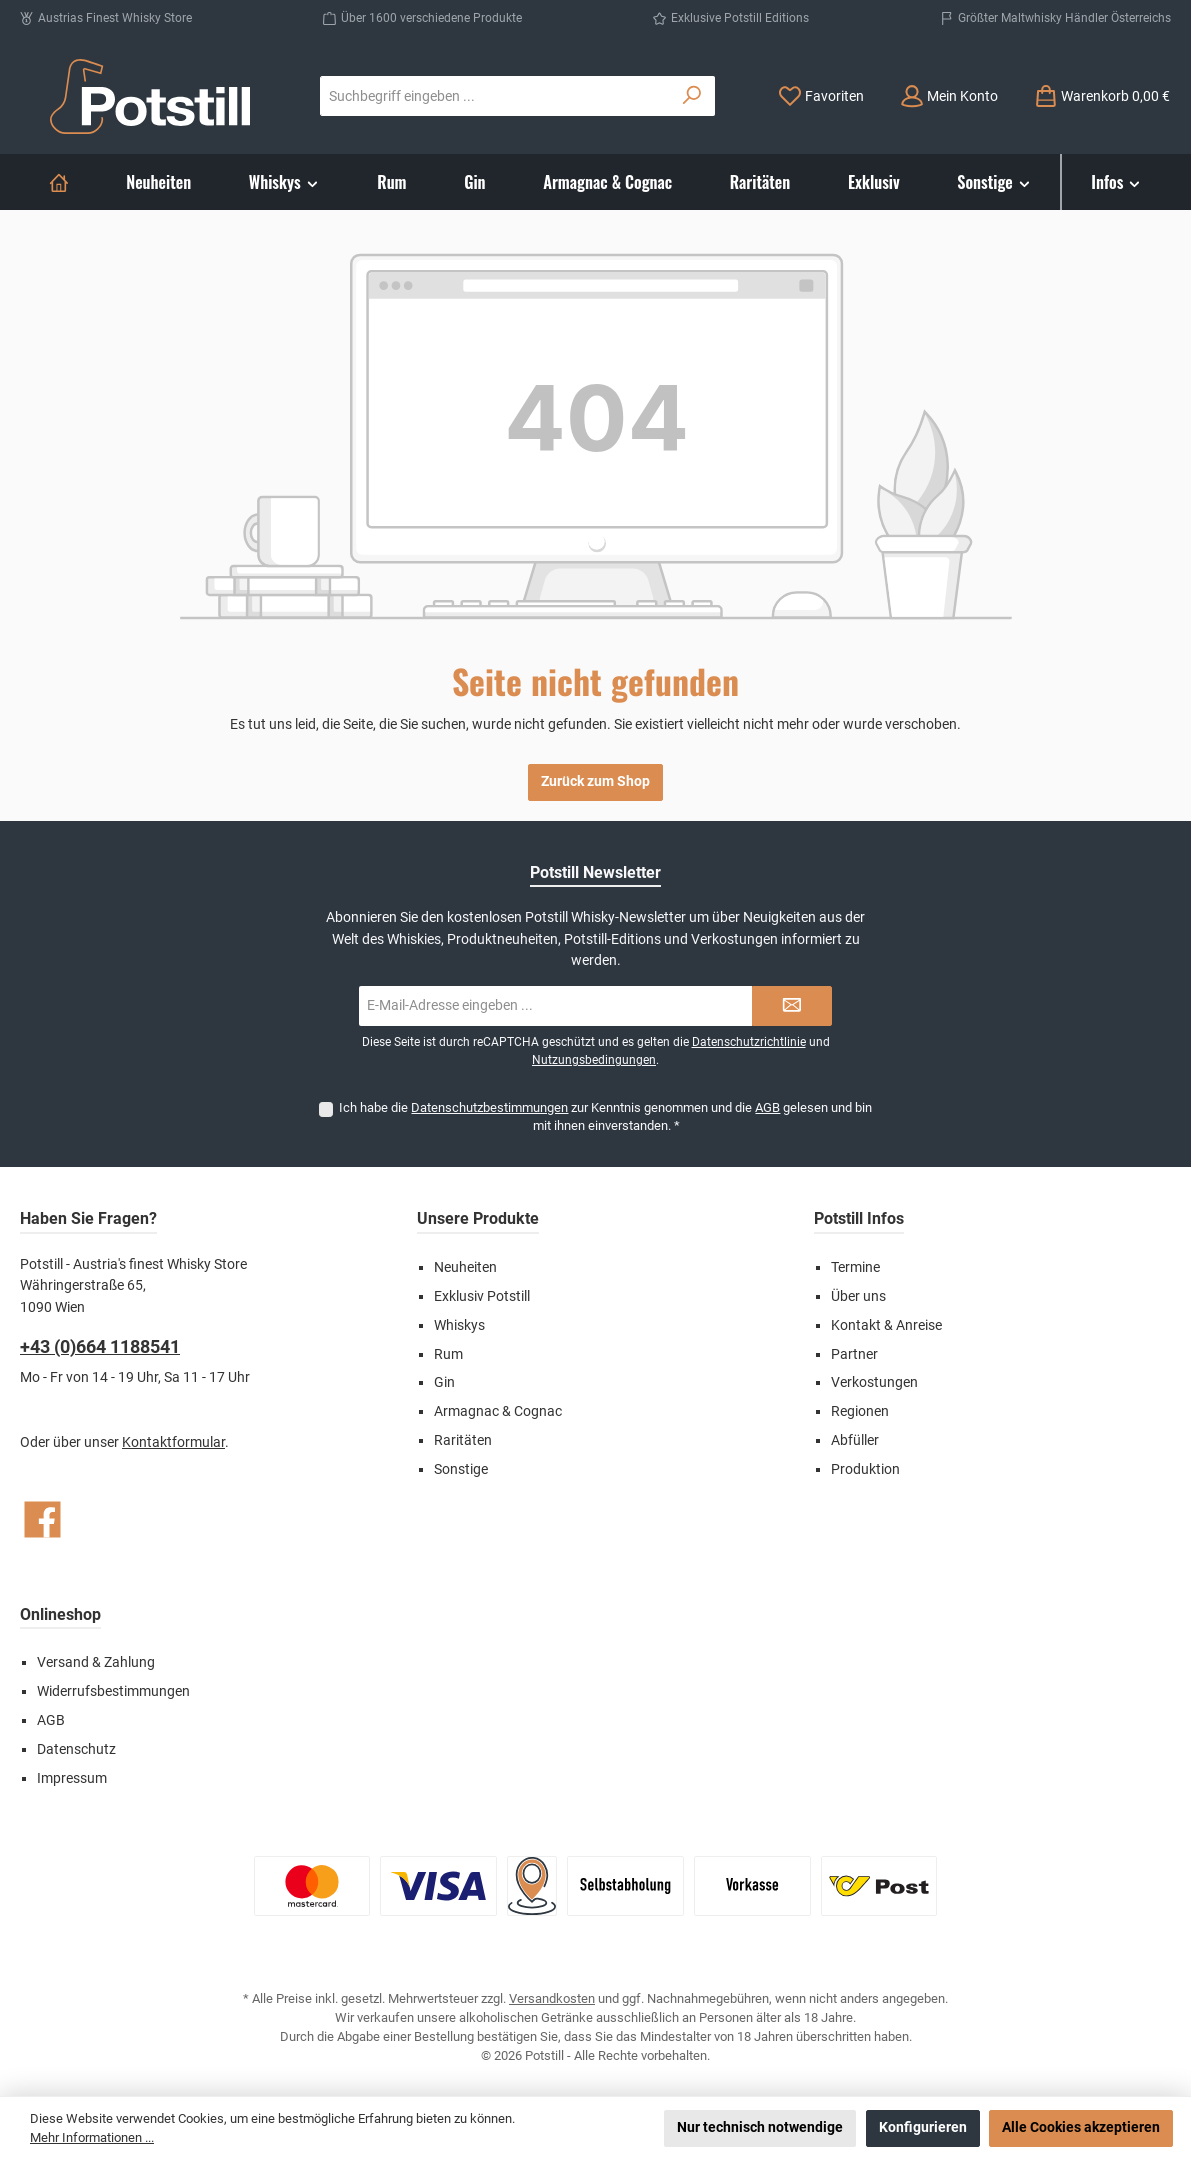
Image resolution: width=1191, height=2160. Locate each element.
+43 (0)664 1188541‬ (100, 1346)
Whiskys (459, 1325)
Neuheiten (465, 1267)
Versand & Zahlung (96, 1662)
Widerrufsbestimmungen (113, 1691)
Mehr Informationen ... (92, 2137)
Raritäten (463, 1440)
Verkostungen (874, 1382)
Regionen (860, 1411)
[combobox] (495, 96)
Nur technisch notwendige (760, 2127)
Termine (855, 1267)
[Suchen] (692, 96)
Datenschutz (76, 1749)
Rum (448, 1354)
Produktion (865, 1469)
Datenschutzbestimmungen (489, 1107)
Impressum (72, 1778)
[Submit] (792, 1006)
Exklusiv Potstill (482, 1296)
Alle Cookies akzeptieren (1081, 2127)
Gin (444, 1382)
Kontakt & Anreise (886, 1325)
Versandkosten (552, 1998)
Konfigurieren (923, 2127)
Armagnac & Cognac (498, 1411)
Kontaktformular (173, 1442)
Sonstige (461, 1469)
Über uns (858, 1296)
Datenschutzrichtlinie (749, 1042)
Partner (854, 1354)
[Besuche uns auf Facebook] (42, 1519)
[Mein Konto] (949, 96)
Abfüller (855, 1440)
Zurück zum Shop (595, 781)
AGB (767, 1107)
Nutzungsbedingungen (594, 1060)
